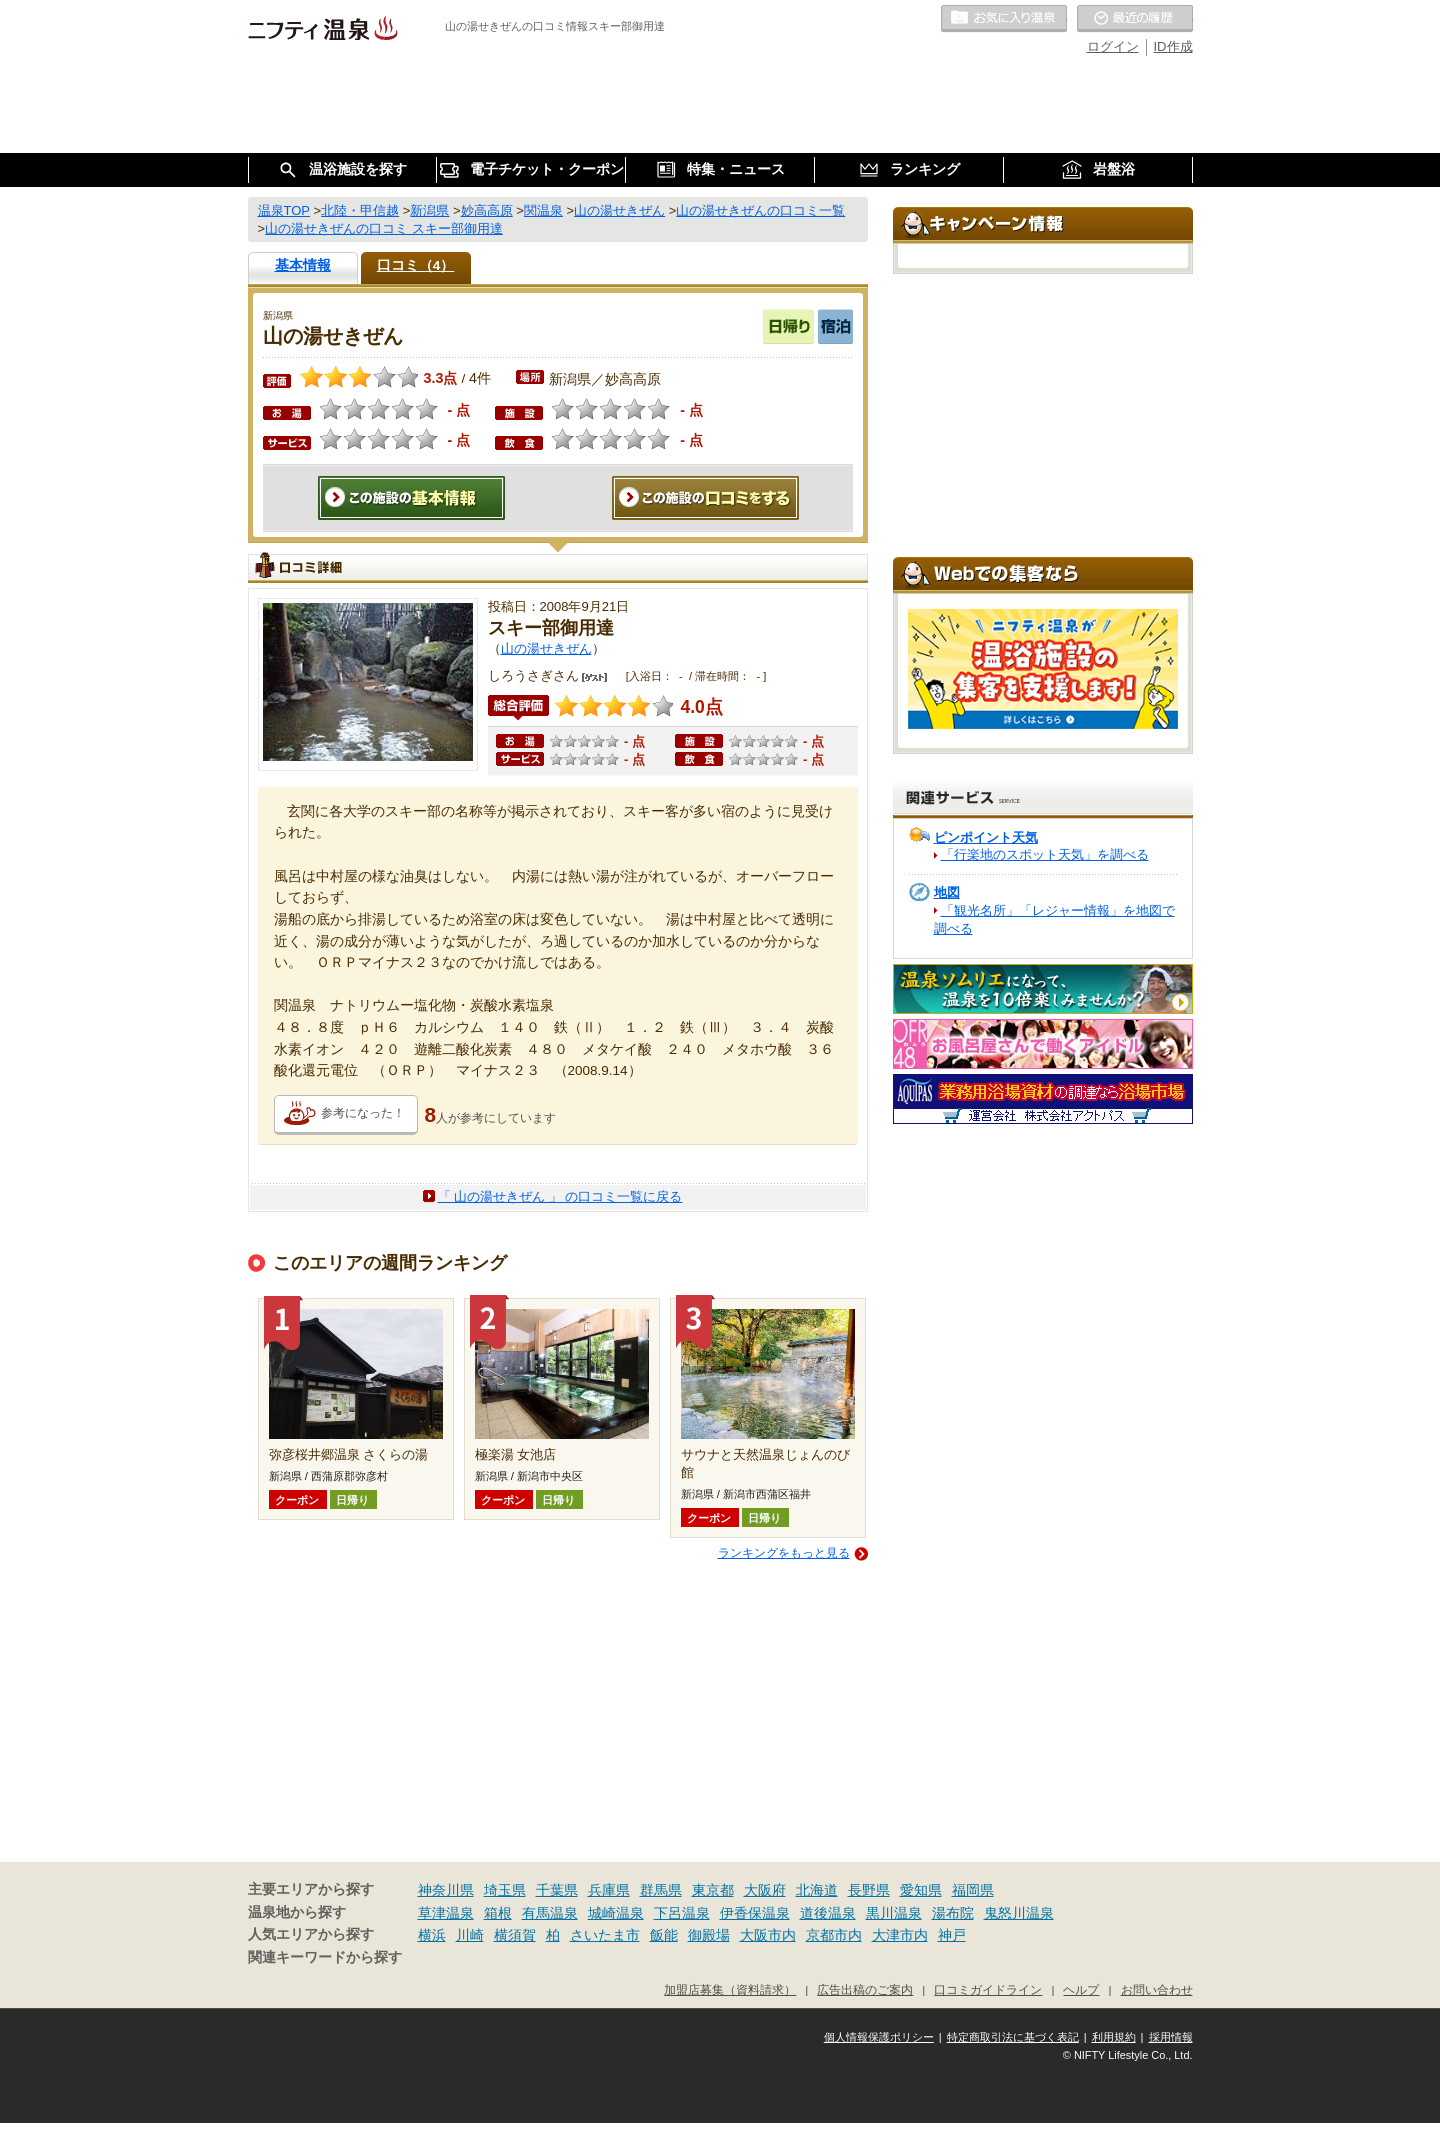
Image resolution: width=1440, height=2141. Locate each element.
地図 (947, 892)
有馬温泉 (550, 1913)
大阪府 (765, 1890)
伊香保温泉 (755, 1913)
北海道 (817, 1890)
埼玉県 (505, 1890)
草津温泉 (446, 1913)
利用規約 (1114, 2037)
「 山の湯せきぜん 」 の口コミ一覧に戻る (560, 1196)
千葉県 (557, 1890)
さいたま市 (605, 1935)
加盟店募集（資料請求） (730, 1989)
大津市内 (900, 1935)
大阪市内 (768, 1935)
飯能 (664, 1935)
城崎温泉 (616, 1913)
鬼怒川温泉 (1019, 1913)
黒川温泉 (894, 1913)
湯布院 (953, 1913)
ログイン (1113, 46)
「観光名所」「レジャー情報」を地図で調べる (1054, 919)
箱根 (498, 1913)
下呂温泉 (682, 1913)
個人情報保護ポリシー (879, 2037)
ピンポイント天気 (986, 837)
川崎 (470, 1935)
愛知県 (921, 1890)
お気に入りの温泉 (1004, 19)
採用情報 (1171, 2037)
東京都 (713, 1890)
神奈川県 (446, 1890)
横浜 (432, 1935)
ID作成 (1173, 46)
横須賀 (515, 1935)
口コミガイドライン (988, 1989)
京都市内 (834, 1935)
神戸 (952, 1935)
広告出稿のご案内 (865, 1989)
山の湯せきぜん (546, 648)
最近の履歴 (1135, 19)
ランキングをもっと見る (784, 1553)
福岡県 (973, 1890)
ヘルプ (1081, 1989)
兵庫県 (609, 1890)
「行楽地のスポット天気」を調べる (1045, 854)
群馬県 (661, 1890)
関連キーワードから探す (325, 1957)
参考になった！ (363, 1113)
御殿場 (709, 1935)
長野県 (869, 1890)
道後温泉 (828, 1913)
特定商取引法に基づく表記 (1013, 2037)
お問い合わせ (1157, 1989)
